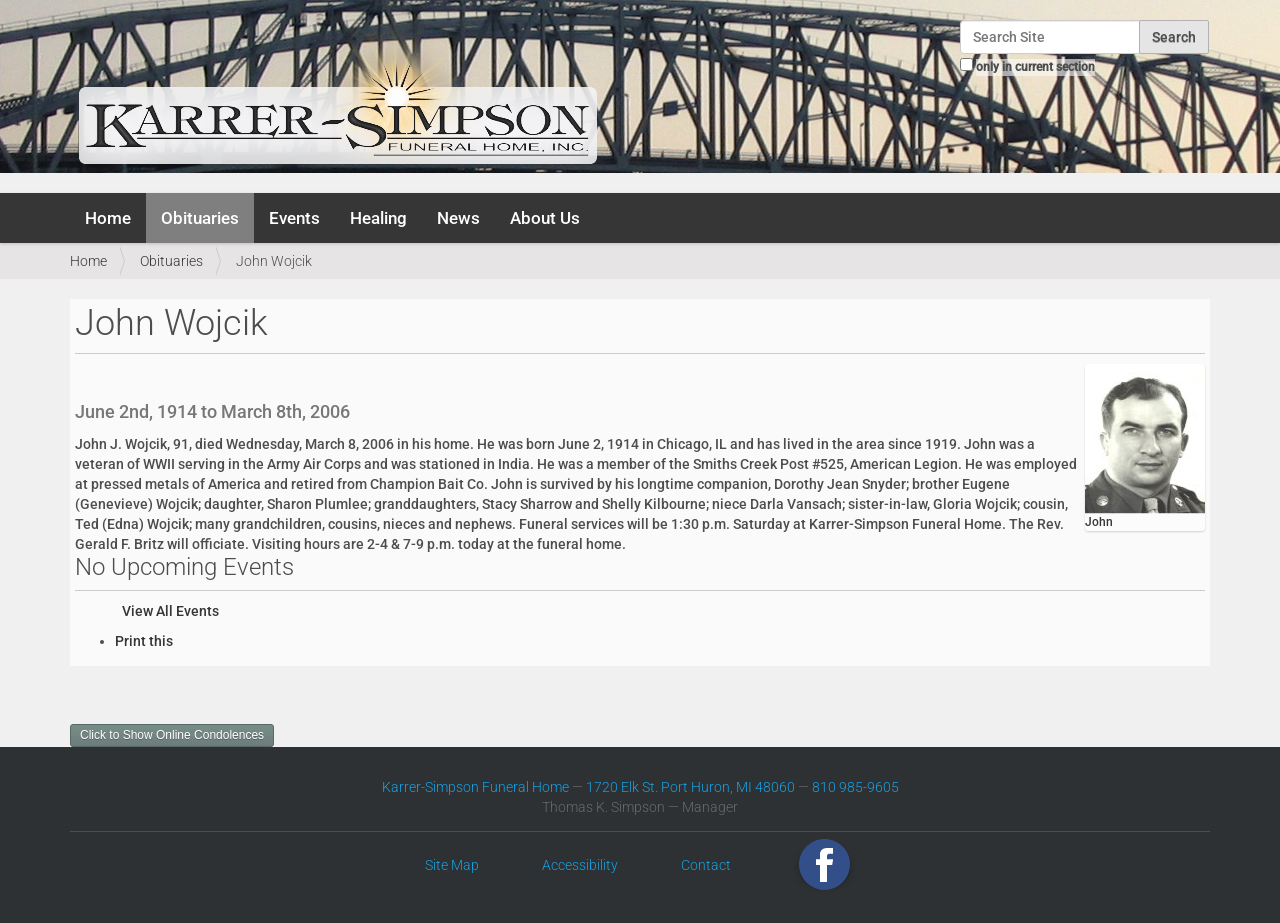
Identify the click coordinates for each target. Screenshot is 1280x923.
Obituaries (200, 218)
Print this (144, 641)
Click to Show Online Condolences (172, 735)
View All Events (170, 611)
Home (108, 218)
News (458, 218)
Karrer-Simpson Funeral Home (475, 787)
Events (294, 218)
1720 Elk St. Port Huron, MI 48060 (690, 787)
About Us (545, 218)
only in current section (1035, 67)
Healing (378, 218)
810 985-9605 (855, 787)
